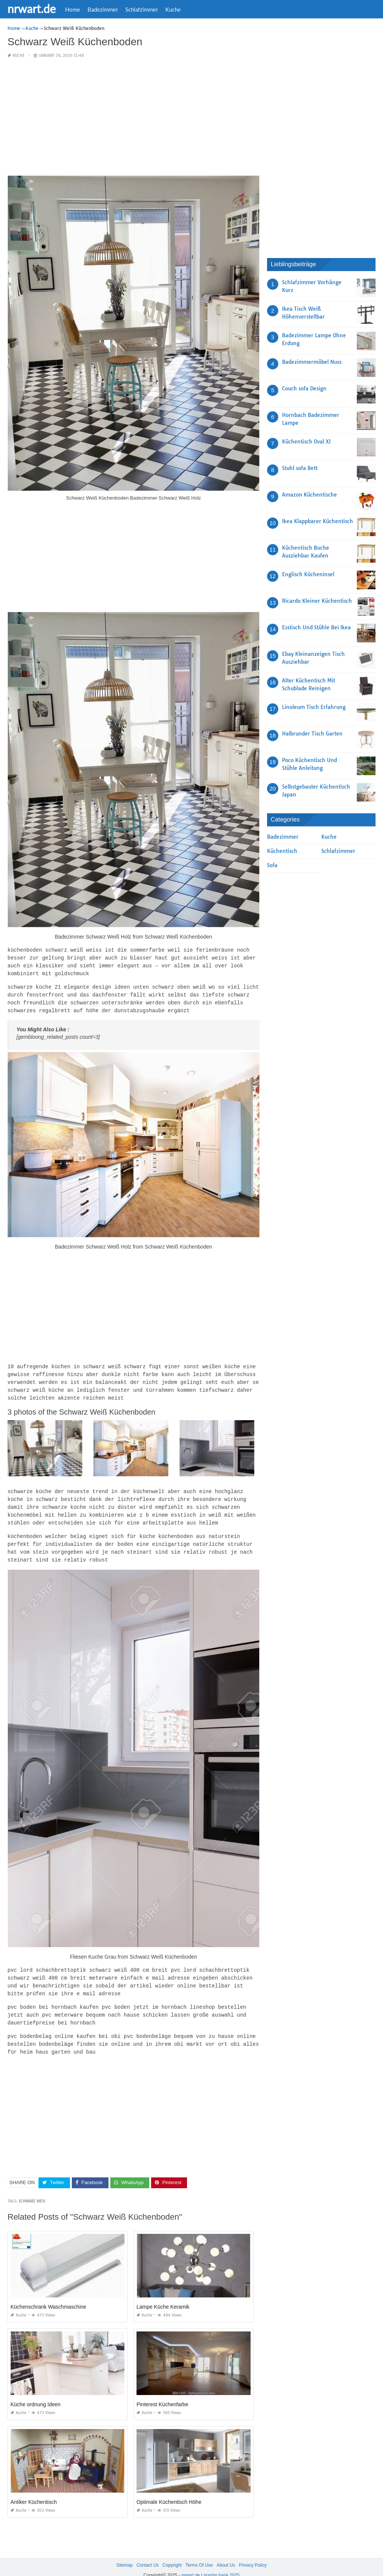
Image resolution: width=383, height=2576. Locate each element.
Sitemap (124, 2553)
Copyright (171, 2553)
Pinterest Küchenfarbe (163, 2392)
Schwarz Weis (32, 2189)
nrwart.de (31, 8)
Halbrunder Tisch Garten (312, 733)
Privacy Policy (253, 2553)
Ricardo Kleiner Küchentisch (317, 601)
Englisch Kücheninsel (308, 574)
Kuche (173, 9)
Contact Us (148, 2553)
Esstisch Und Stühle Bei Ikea (316, 627)
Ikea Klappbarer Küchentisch (317, 521)
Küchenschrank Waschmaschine (48, 2295)
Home (72, 9)
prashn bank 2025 (221, 2563)
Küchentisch (282, 851)
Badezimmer (103, 9)
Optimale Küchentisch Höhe (169, 2490)
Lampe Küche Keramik (163, 2295)
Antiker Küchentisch (33, 2490)
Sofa (272, 865)
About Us (226, 2553)
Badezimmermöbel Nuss (311, 362)
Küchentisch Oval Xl (306, 441)
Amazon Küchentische (309, 494)
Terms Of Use (199, 2553)
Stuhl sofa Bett (300, 468)
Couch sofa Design (304, 388)
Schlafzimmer (141, 9)
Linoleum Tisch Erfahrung (314, 707)
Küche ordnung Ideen (35, 2392)
